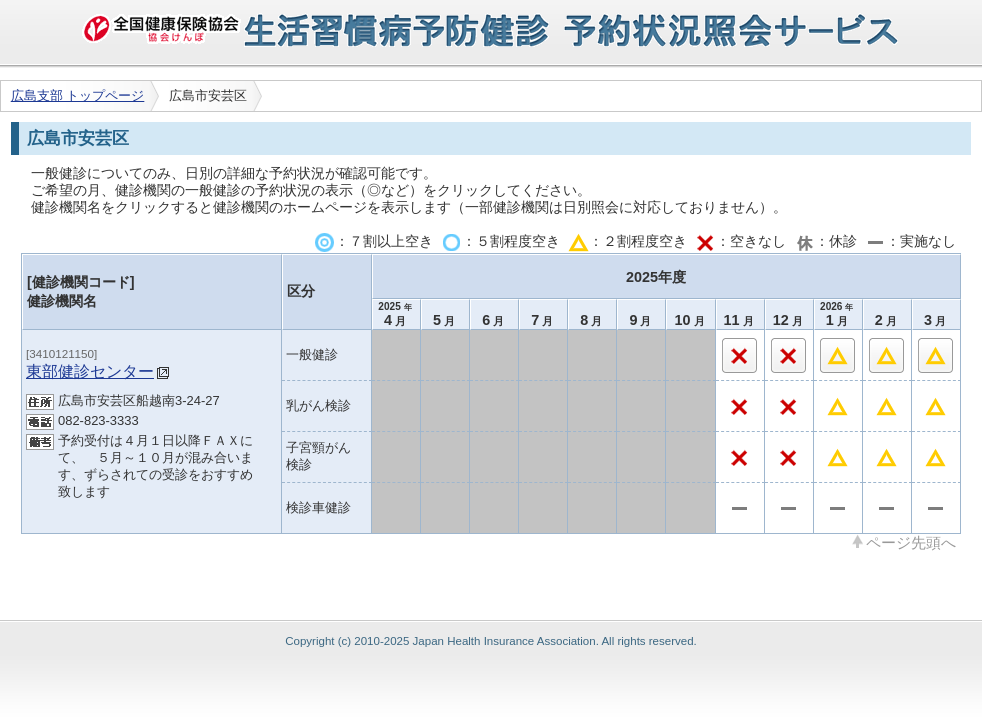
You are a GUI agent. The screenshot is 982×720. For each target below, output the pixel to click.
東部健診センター (90, 371)
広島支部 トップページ (78, 95)
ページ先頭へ (911, 542)
